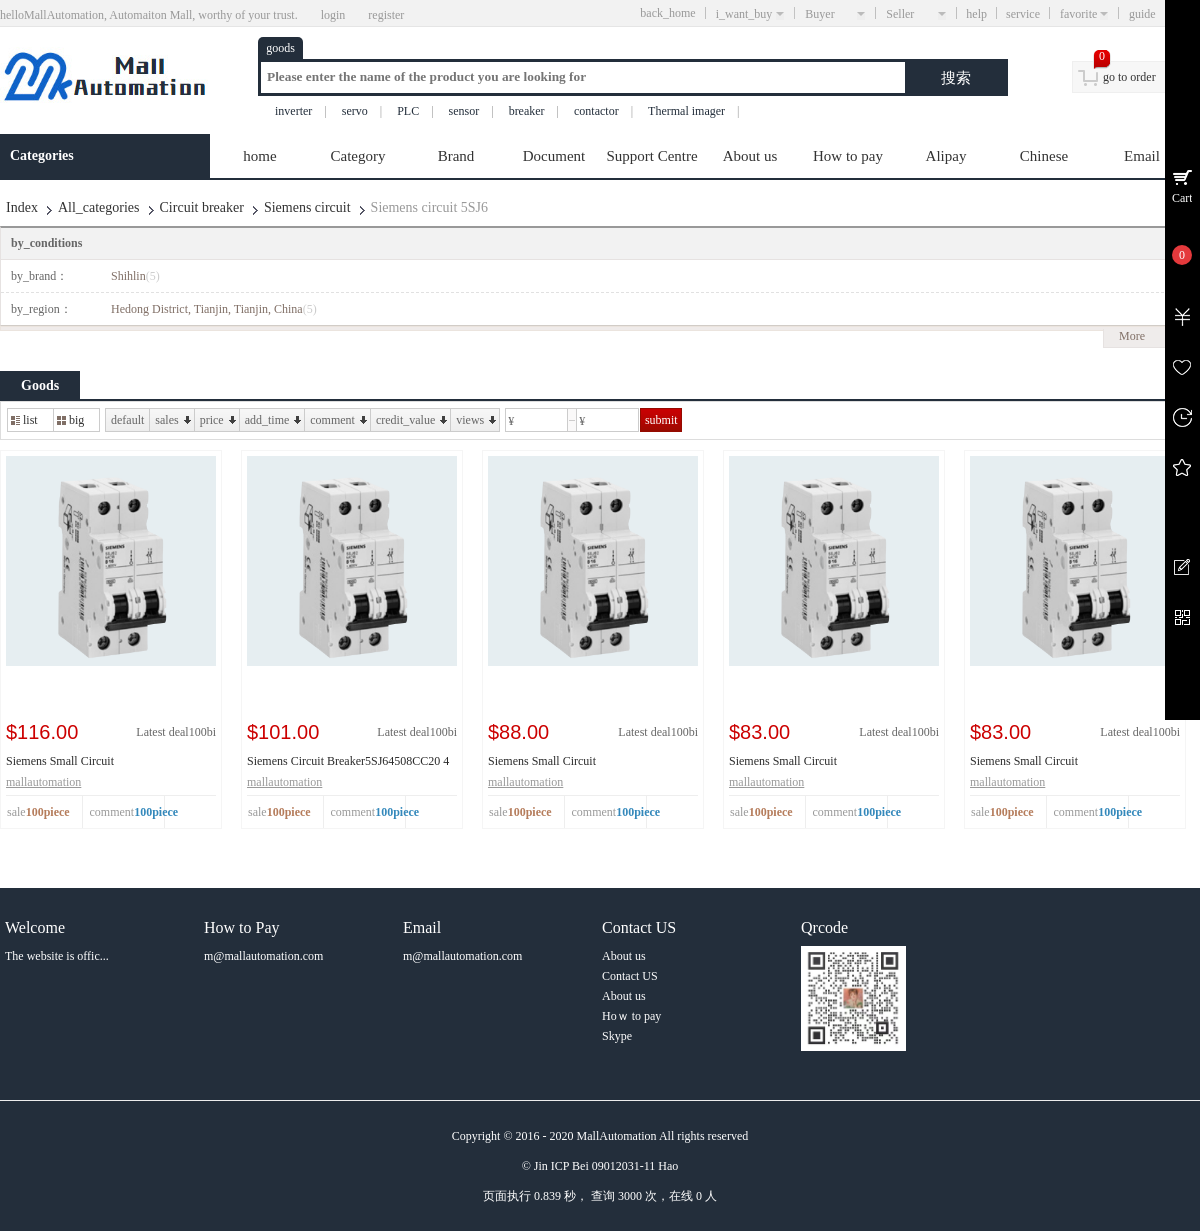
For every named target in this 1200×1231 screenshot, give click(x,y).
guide (1159, 14)
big (70, 420)
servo (355, 111)
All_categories (99, 207)
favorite (1084, 14)
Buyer (835, 14)
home (259, 156)
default (127, 420)
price (218, 420)
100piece (156, 812)
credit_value (411, 420)
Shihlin (135, 276)
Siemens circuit (307, 207)
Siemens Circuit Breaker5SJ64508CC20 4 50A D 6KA (348, 762)
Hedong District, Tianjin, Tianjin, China (214, 309)
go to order (1129, 77)
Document (554, 156)
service (1023, 14)
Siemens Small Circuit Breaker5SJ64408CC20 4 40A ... (566, 762)
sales (172, 420)
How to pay (848, 156)
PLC (408, 111)
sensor (464, 111)
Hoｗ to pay (631, 1016)
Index (22, 207)
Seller (916, 14)
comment (338, 420)
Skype (617, 1036)
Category (358, 156)
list (24, 420)
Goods (40, 385)
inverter (293, 111)
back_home (667, 13)
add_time (273, 420)
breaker (527, 111)
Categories (42, 155)
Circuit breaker (202, 207)
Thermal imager (686, 111)
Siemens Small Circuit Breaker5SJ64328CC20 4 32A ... (807, 762)
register (386, 15)
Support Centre (651, 156)
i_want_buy (750, 14)
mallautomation (43, 782)
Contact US (630, 976)
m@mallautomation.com (263, 956)
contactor (596, 111)
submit (661, 420)
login (333, 15)
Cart (1182, 198)
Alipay (946, 156)
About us (750, 156)
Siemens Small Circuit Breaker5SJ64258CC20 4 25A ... (1048, 762)
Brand (456, 156)
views (476, 420)
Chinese (1044, 156)
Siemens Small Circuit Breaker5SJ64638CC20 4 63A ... (84, 762)
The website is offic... (57, 956)
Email (1142, 156)
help (976, 14)
